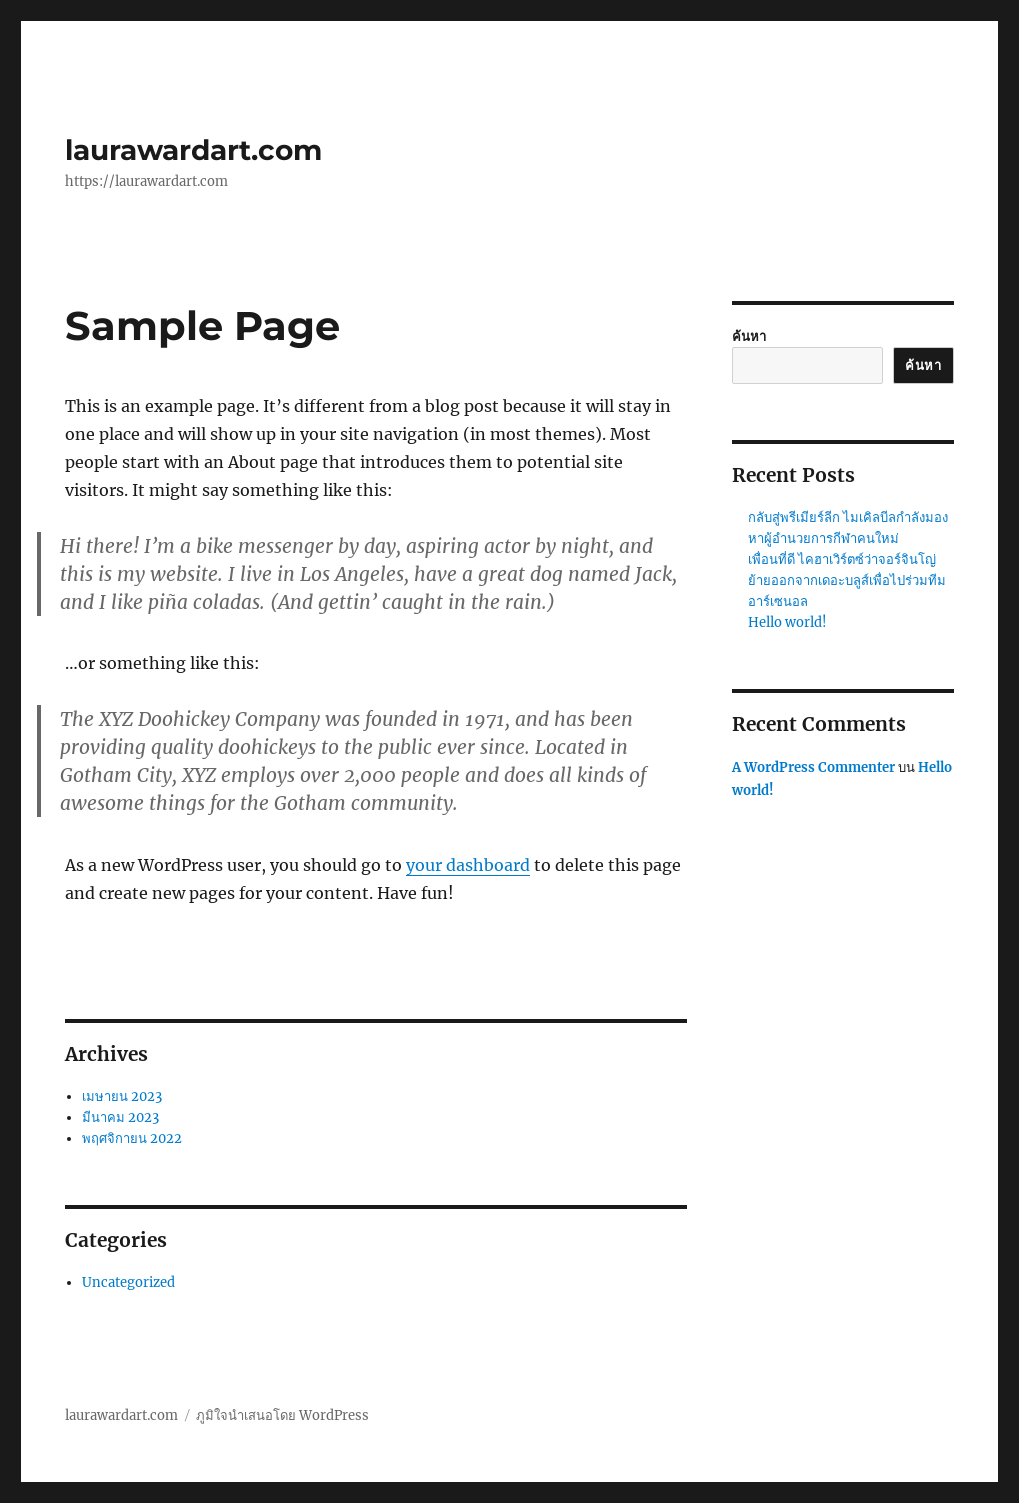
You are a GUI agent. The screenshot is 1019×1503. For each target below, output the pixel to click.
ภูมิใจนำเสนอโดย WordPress (282, 1415)
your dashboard (468, 865)
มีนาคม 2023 (120, 1117)
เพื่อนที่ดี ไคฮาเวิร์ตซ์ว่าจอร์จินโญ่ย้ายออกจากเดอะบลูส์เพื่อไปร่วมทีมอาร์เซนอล (847, 580)
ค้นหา (749, 336)
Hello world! (787, 622)
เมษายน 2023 (122, 1096)
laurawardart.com (193, 150)
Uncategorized (128, 1282)
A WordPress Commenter (813, 767)
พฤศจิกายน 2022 (132, 1138)
